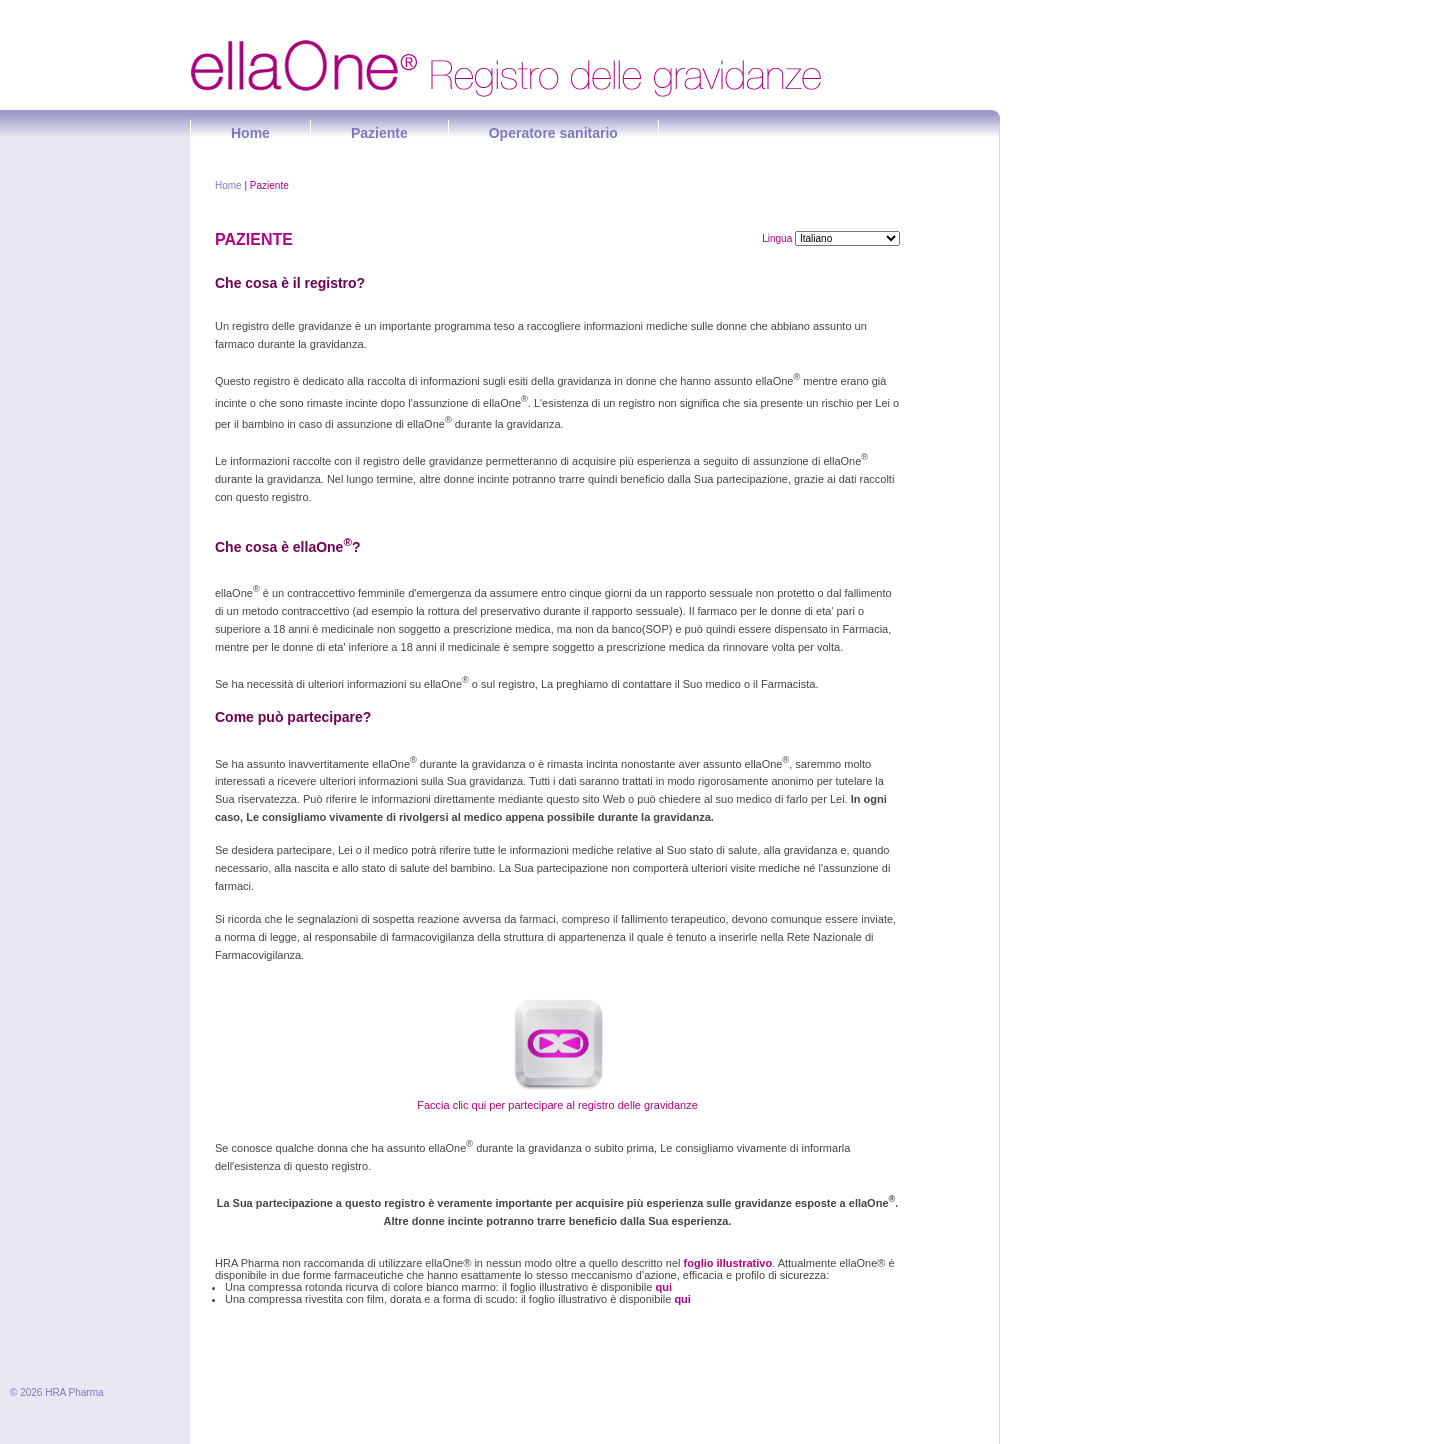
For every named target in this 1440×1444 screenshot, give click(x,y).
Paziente (379, 133)
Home (250, 133)
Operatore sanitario (553, 133)
